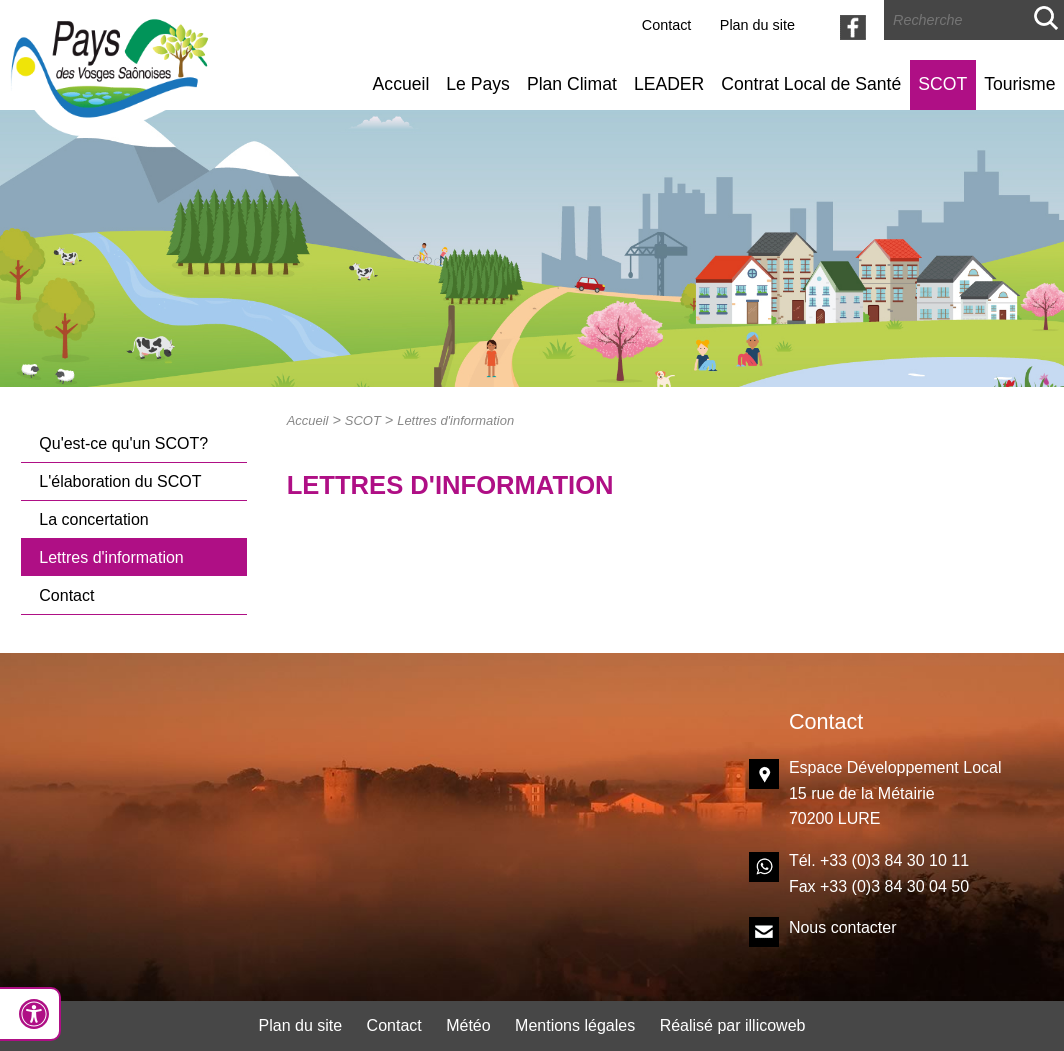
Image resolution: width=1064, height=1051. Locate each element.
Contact (667, 25)
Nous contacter (843, 927)
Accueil (401, 84)
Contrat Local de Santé (811, 84)
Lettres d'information (111, 557)
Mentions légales (575, 1025)
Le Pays (478, 84)
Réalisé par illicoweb (733, 1025)
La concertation (93, 519)
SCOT (942, 84)
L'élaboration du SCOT (120, 481)
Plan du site (757, 25)
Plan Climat (572, 84)
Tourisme (1019, 84)
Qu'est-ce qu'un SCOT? (123, 443)
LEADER (669, 84)
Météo (468, 1025)
